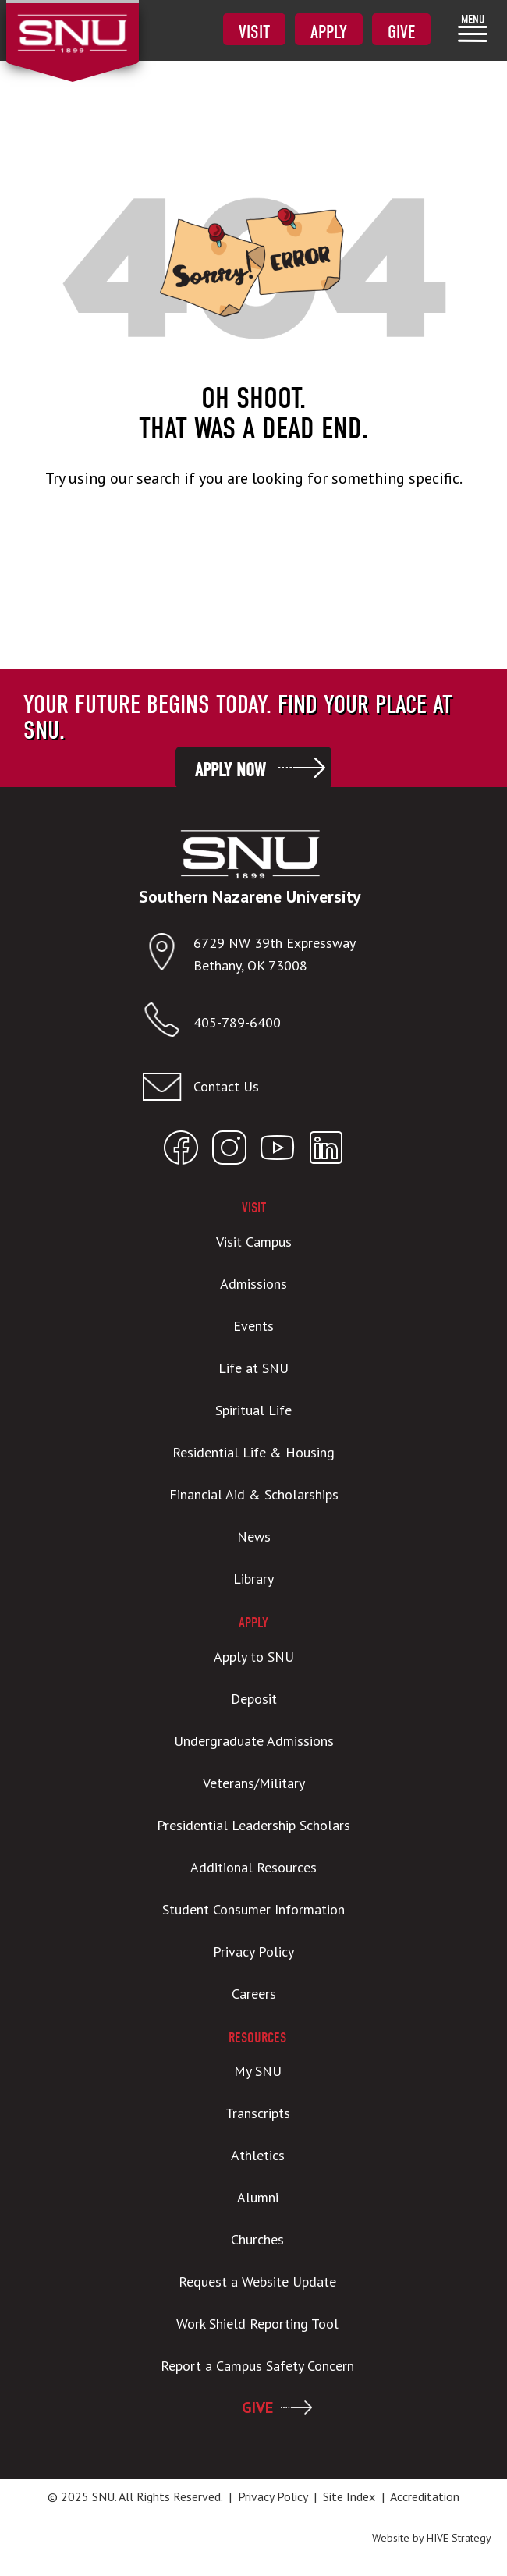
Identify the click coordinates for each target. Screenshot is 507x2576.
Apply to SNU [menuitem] (254, 1657)
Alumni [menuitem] (257, 2197)
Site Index (349, 2496)
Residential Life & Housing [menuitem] (253, 1452)
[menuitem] (473, 27)
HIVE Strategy (459, 2538)
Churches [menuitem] (257, 2239)
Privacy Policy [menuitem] (253, 1951)
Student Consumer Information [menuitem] (253, 1909)
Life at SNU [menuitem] (253, 1368)
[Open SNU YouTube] (277, 1151)
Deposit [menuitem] (254, 1699)
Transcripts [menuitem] (257, 2113)
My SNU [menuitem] (258, 2071)
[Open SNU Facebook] (180, 1151)
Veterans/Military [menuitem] (254, 1783)
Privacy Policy (272, 2496)
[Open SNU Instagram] (229, 1151)
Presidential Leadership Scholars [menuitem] (253, 1825)
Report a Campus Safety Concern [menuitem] (257, 2366)
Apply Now (230, 770)
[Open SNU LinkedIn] (326, 1151)
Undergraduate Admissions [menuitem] (254, 1741)
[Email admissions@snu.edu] (250, 1086)
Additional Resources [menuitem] (253, 1867)
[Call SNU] (168, 1023)
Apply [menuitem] (328, 32)
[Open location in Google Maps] (168, 955)
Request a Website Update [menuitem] (257, 2281)
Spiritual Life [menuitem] (253, 1410)
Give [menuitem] (401, 32)
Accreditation (424, 2496)
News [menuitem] (254, 1536)
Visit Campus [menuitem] (254, 1242)
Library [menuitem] (253, 1579)
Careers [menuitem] (254, 1994)
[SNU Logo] (72, 23)
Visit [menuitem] (254, 32)
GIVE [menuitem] (257, 2407)
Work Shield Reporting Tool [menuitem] (257, 2324)
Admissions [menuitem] (253, 1284)
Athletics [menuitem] (258, 2155)
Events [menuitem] (253, 1326)
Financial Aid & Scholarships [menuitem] (254, 1494)
